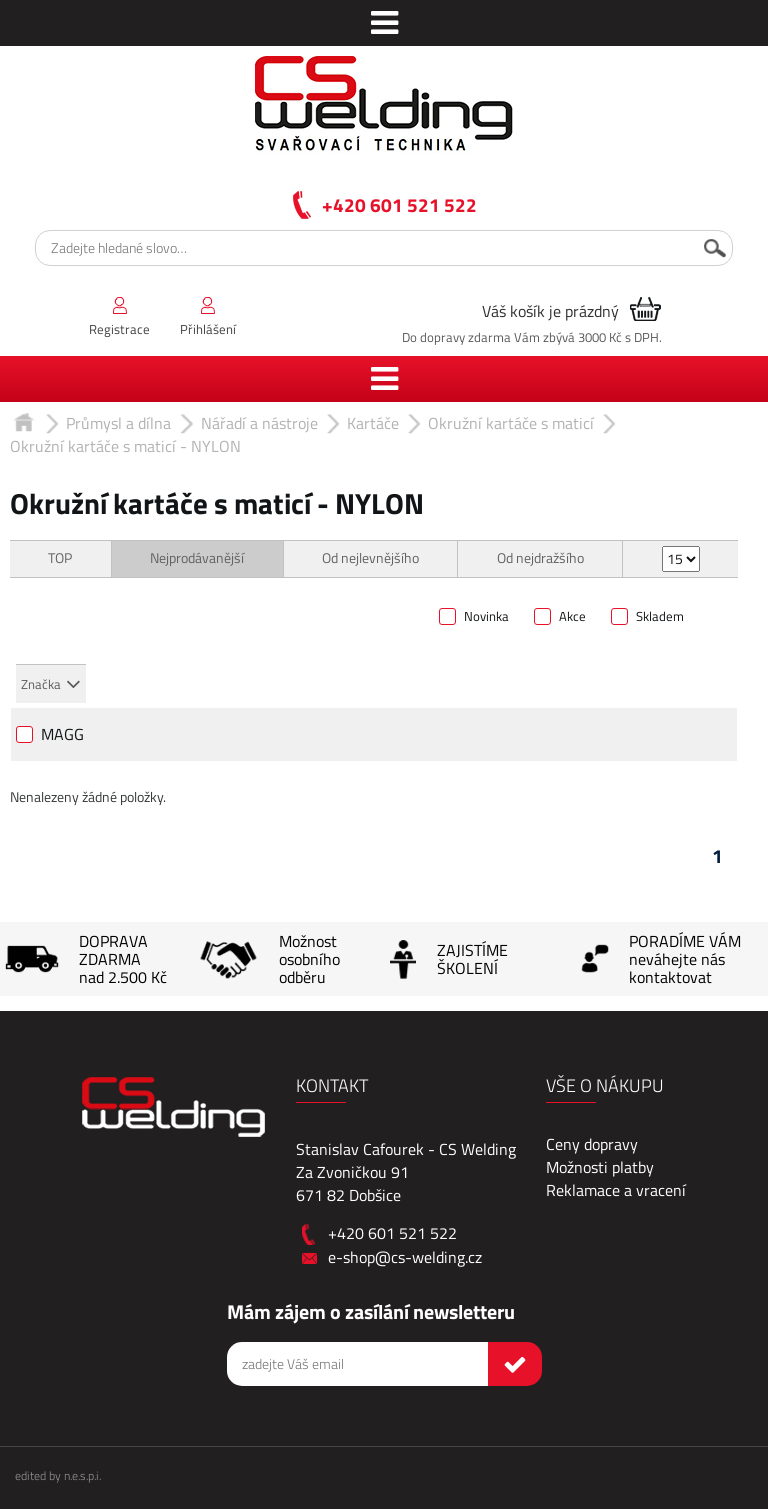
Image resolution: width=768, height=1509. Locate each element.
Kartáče (373, 423)
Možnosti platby (600, 1167)
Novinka (486, 617)
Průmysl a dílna (118, 423)
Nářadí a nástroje (259, 423)
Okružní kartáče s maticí (511, 423)
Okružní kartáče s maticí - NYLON (125, 446)
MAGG (62, 736)
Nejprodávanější (197, 558)
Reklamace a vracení (616, 1190)
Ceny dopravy (592, 1144)
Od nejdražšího (540, 558)
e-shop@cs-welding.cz (405, 1257)
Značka (41, 684)
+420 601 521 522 (399, 204)
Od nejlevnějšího (370, 558)
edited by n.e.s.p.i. (58, 1475)
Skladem (660, 617)
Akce (572, 617)
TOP (60, 558)
